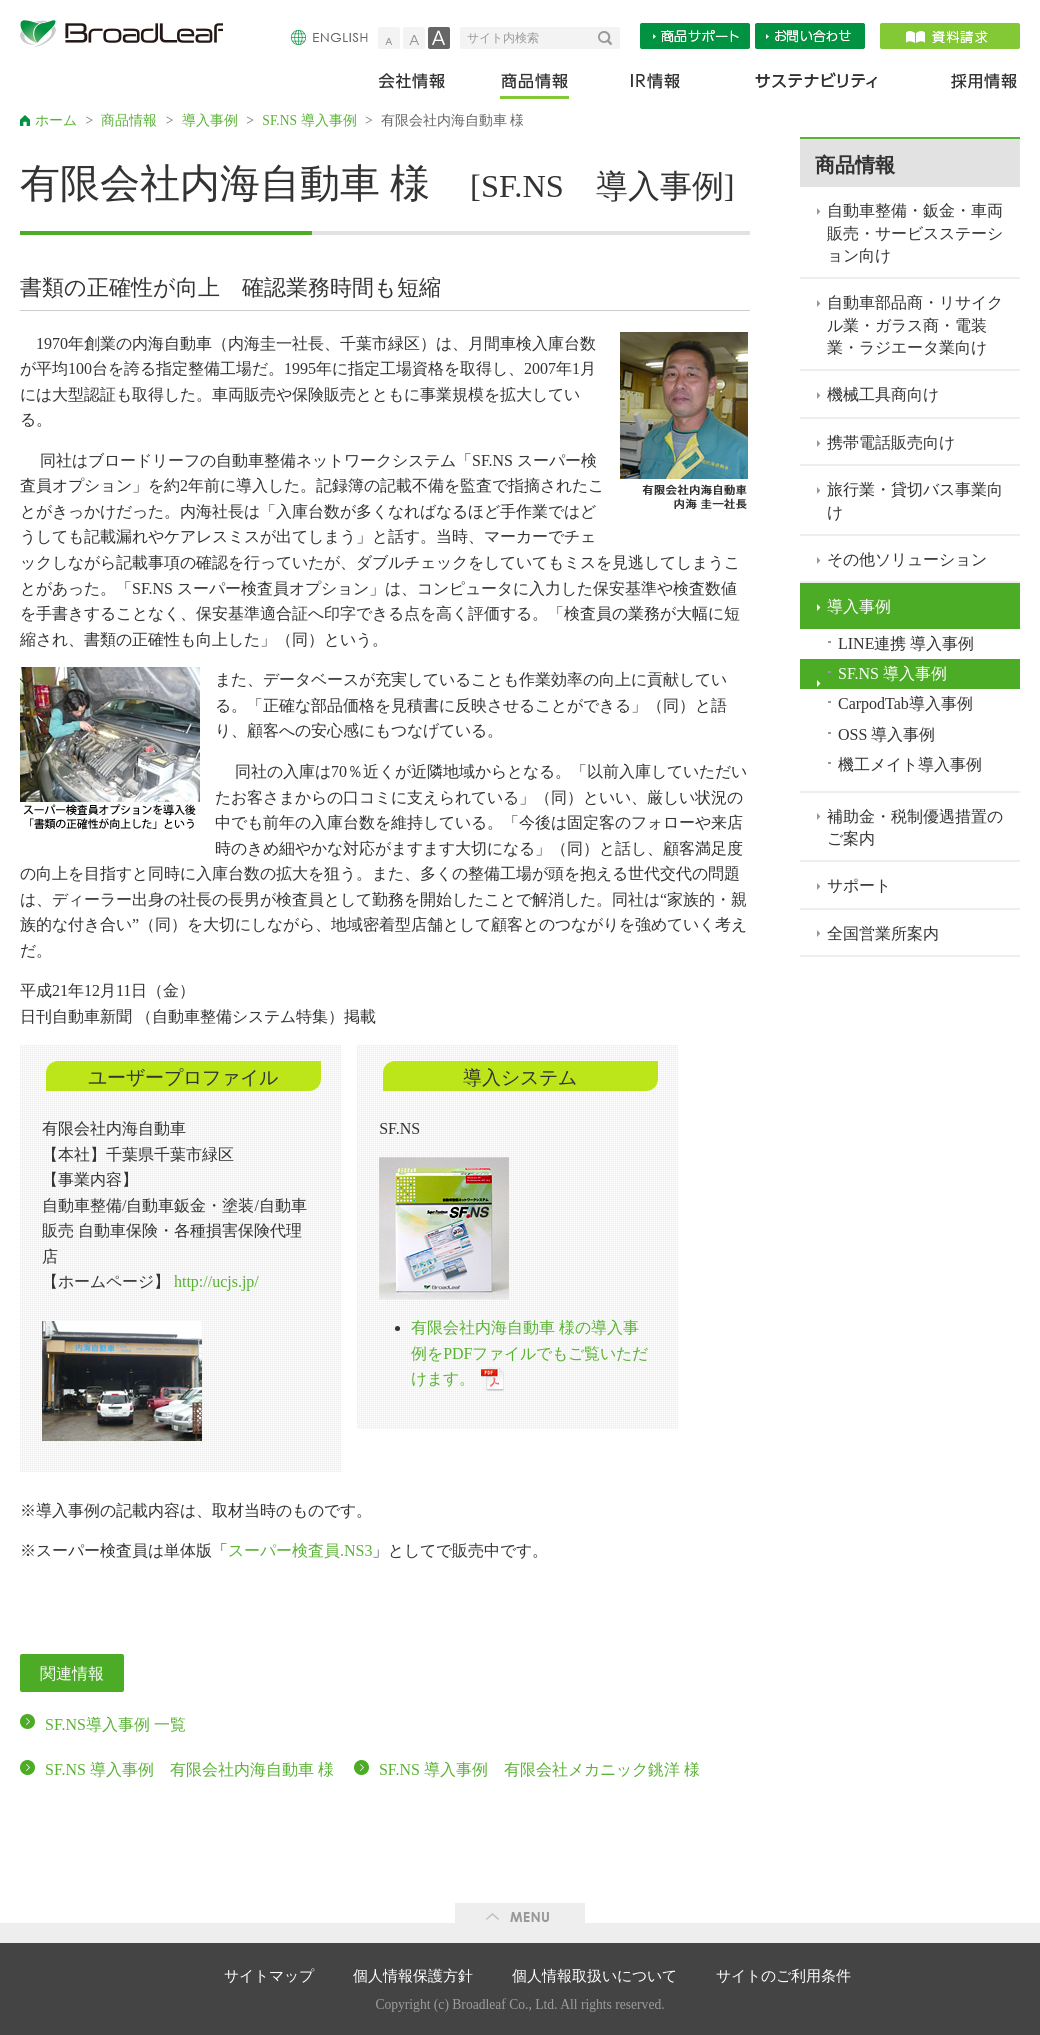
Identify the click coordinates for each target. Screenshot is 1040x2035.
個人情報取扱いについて (594, 1976)
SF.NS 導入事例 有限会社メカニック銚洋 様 (539, 1769)
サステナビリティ (816, 85)
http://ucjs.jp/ (216, 1281)
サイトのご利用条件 (783, 1976)
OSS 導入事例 (886, 734)
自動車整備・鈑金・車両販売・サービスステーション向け (915, 233)
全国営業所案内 (883, 933)
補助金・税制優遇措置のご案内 (915, 827)
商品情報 (536, 85)
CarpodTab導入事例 (905, 703)
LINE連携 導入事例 (906, 643)
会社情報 (425, 85)
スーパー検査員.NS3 (300, 1550)
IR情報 (654, 85)
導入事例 (210, 120)
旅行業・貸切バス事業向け (915, 500)
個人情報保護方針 (413, 1976)
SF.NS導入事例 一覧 (115, 1724)
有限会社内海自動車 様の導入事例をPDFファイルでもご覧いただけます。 (529, 1353)
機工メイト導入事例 (910, 764)
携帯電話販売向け (891, 442)
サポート (859, 885)
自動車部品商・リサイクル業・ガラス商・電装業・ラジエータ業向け (915, 325)
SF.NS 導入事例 (309, 120)
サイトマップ (269, 1976)
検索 (609, 38)
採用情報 (972, 85)
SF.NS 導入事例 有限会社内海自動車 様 (189, 1769)
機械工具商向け (883, 394)
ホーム (56, 120)
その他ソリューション (907, 559)
